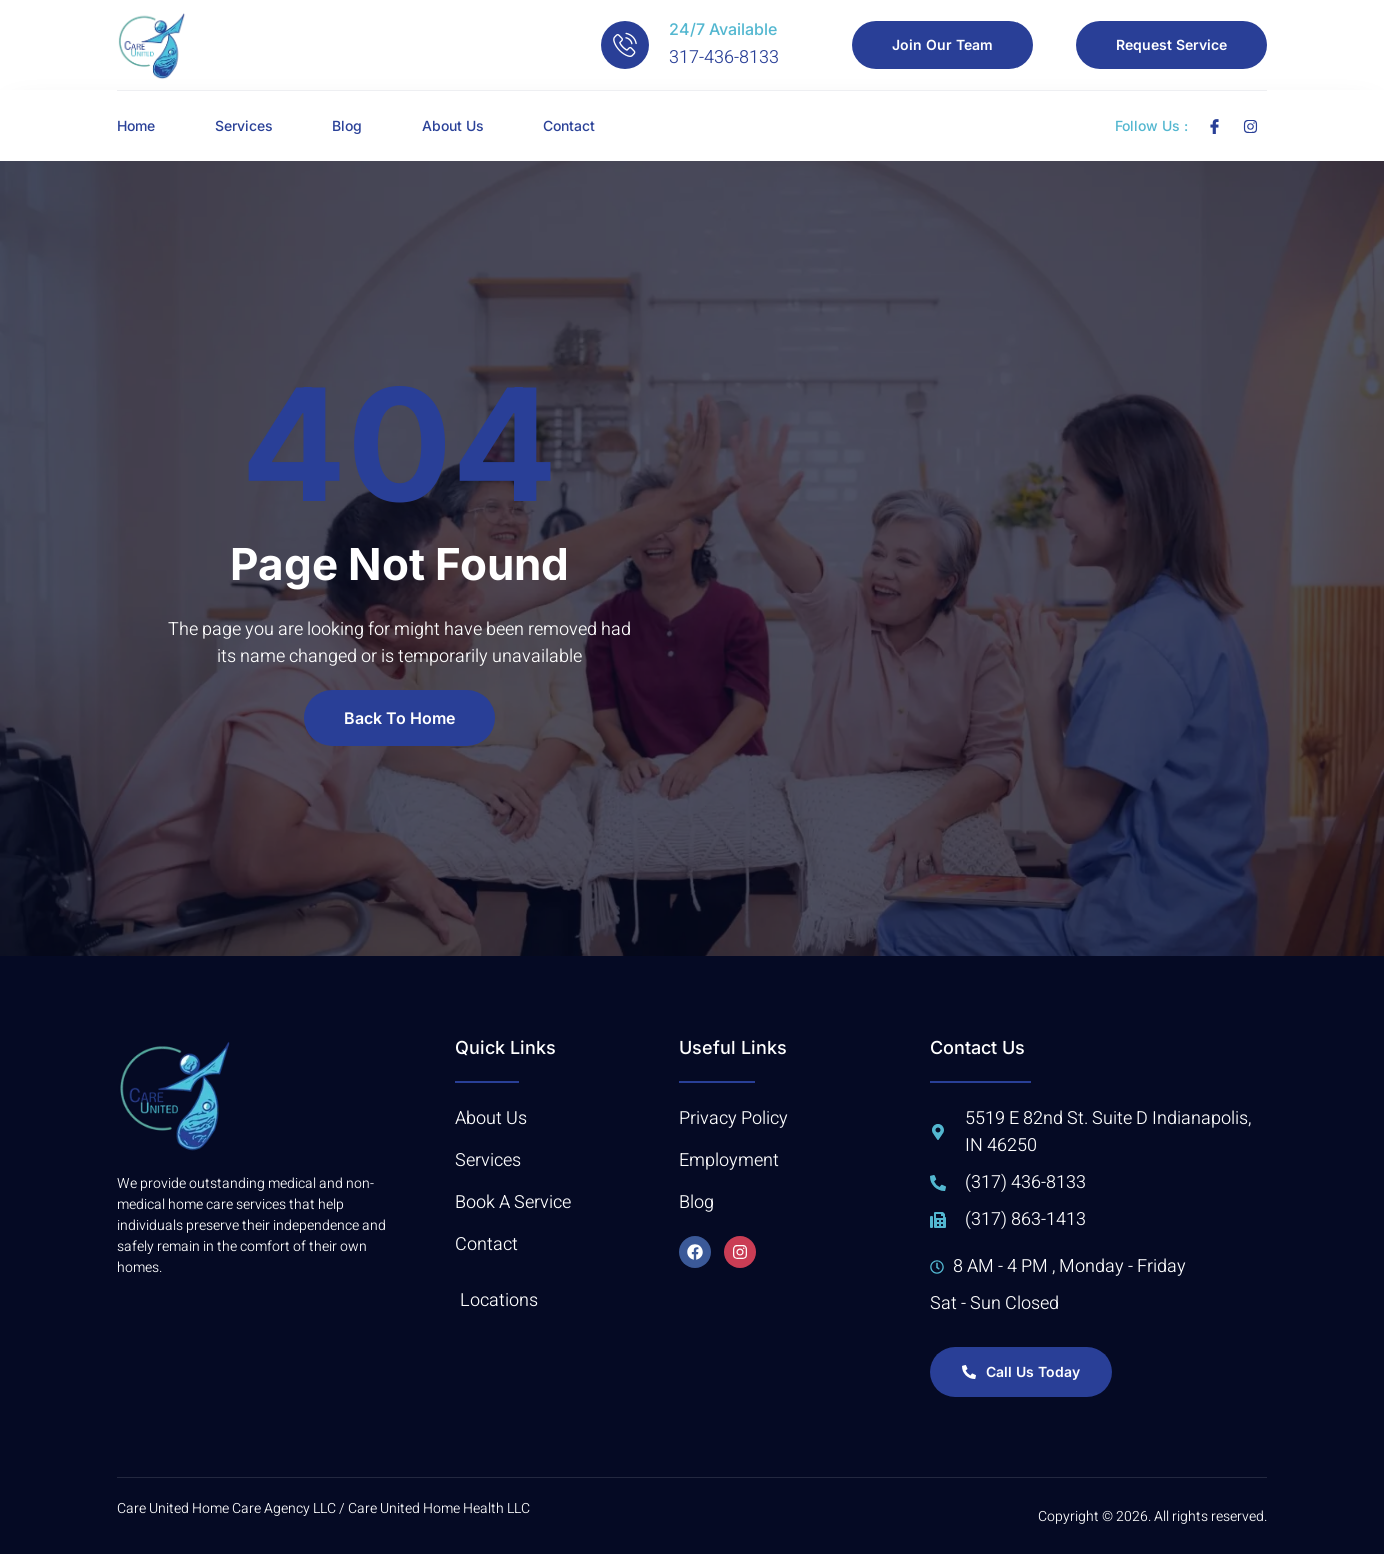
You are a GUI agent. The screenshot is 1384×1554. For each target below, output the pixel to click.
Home (136, 125)
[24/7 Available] (625, 45)
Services (244, 125)
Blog (348, 125)
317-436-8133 (724, 57)
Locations (499, 1300)
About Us (454, 125)
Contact (571, 125)
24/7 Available (723, 29)
